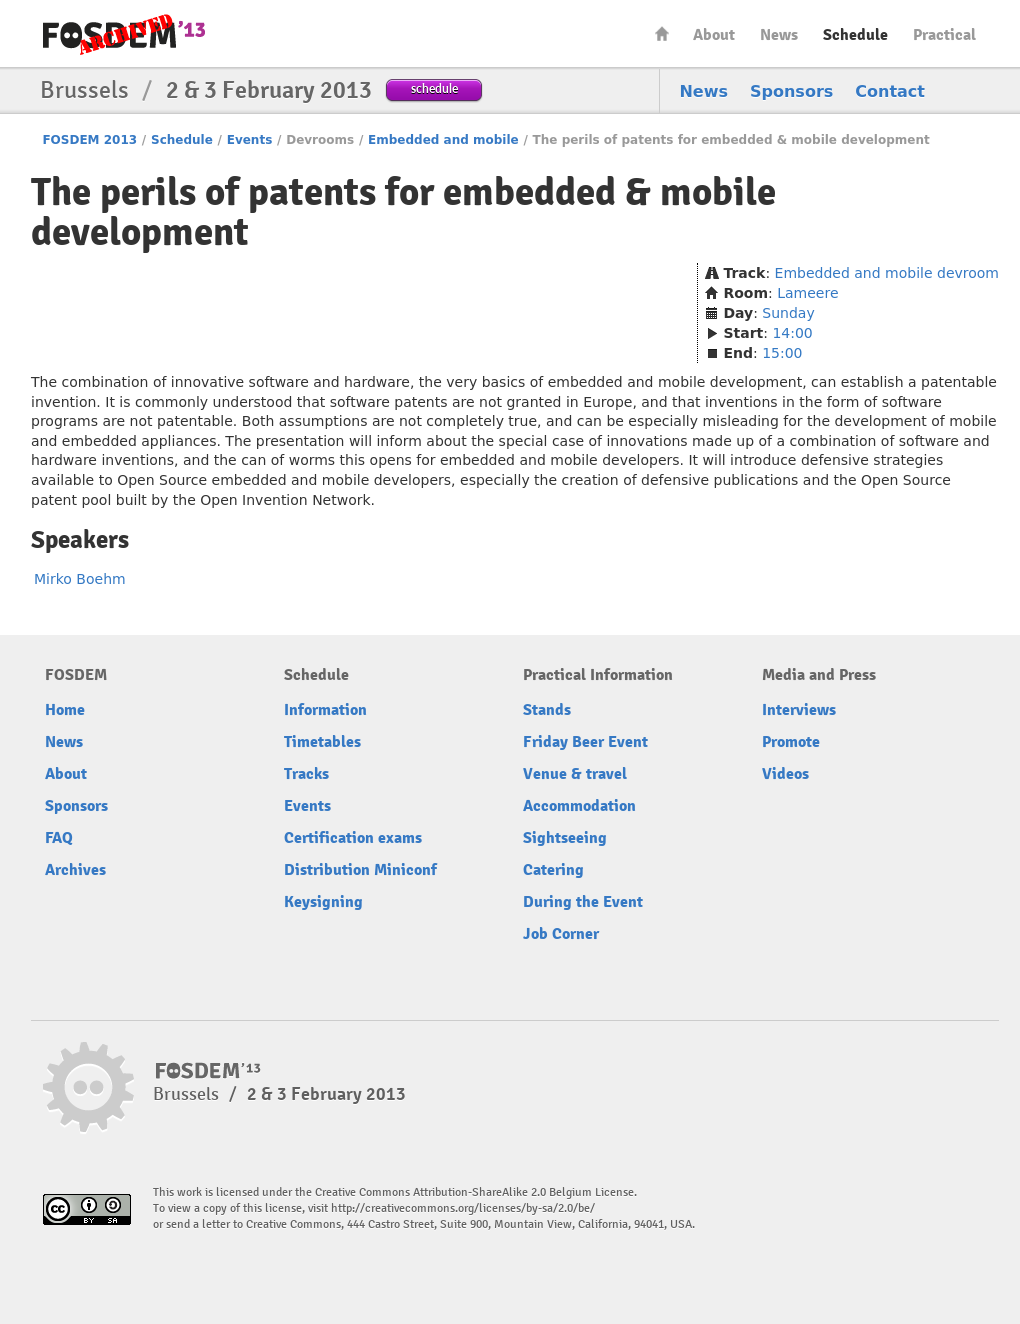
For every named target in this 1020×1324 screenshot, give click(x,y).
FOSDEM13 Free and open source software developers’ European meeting (124, 34)
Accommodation (579, 806)
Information (325, 710)
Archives (75, 870)
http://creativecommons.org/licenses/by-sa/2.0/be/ (463, 1208)
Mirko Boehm (80, 579)
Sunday (788, 313)
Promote (791, 742)
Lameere (807, 293)
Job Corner (561, 934)
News (779, 35)
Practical (944, 35)
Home (662, 33)
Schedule (855, 35)
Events (250, 140)
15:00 (782, 353)
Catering (553, 870)
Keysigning (323, 902)
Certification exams (353, 838)
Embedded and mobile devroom (887, 273)
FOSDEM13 (208, 1071)
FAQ (59, 838)
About (714, 35)
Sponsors (791, 91)
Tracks (306, 774)
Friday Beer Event (585, 742)
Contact (890, 91)
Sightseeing (565, 838)
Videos (785, 774)
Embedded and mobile (443, 140)
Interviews (799, 710)
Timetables (322, 742)
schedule (434, 88)
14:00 (792, 333)
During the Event (583, 902)
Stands (547, 710)
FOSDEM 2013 (89, 140)
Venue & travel (575, 774)
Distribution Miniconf (360, 870)
